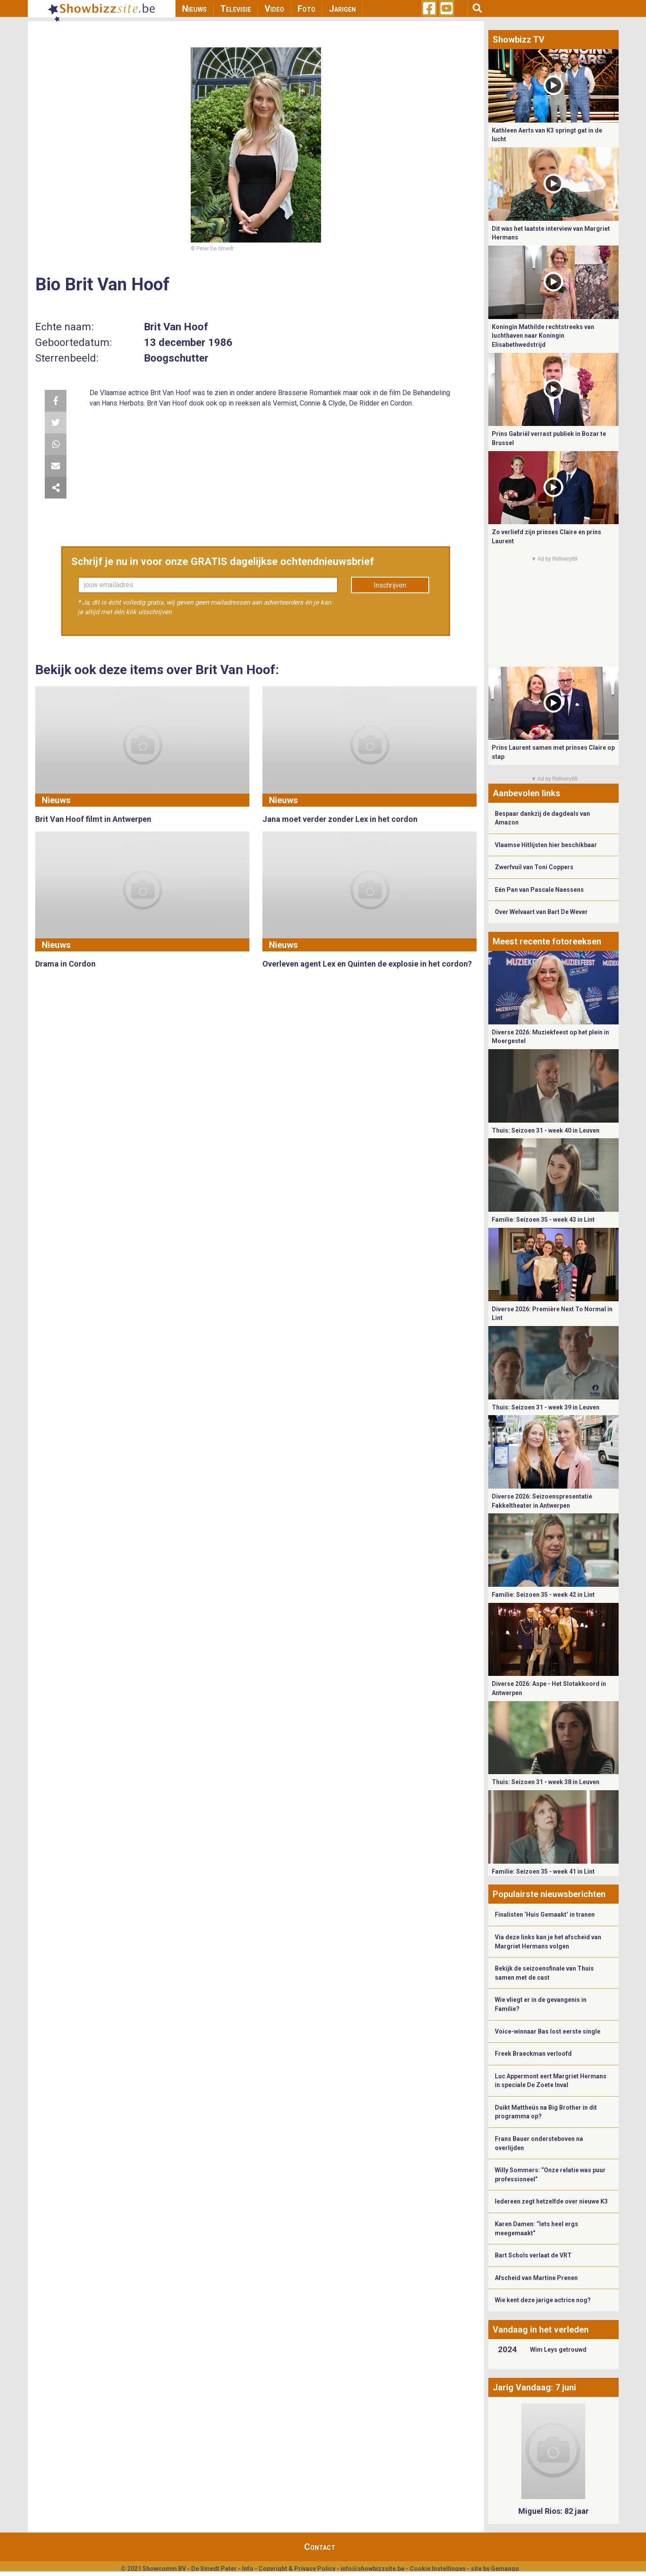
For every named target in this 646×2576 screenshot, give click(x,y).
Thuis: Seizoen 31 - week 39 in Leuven (546, 1407)
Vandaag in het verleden (541, 2329)
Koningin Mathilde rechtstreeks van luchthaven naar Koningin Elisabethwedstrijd (543, 335)
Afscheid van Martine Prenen (536, 2277)
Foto (306, 8)
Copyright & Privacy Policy (296, 2568)
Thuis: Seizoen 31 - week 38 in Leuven (546, 1781)
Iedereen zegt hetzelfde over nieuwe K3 (551, 2201)
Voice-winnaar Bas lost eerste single (547, 2031)
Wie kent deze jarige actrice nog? (543, 2300)
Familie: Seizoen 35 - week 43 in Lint (543, 1219)
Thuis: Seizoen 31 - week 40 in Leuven (546, 1130)
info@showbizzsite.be (372, 2568)
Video (274, 8)
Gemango (505, 2568)
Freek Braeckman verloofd (533, 2053)
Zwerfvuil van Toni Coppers (534, 867)
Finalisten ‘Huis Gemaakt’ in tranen (545, 1914)
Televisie (235, 8)
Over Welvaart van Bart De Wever (541, 911)
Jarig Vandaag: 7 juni (534, 2387)
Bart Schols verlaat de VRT (533, 2255)
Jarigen (342, 8)
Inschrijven (390, 585)
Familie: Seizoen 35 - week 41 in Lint (543, 1871)
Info (247, 2568)
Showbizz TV (518, 39)
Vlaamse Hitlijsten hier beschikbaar (546, 844)
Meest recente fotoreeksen (547, 941)
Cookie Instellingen (438, 2568)
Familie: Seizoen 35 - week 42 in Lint (543, 1594)
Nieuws (194, 8)
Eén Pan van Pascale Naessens (539, 889)
